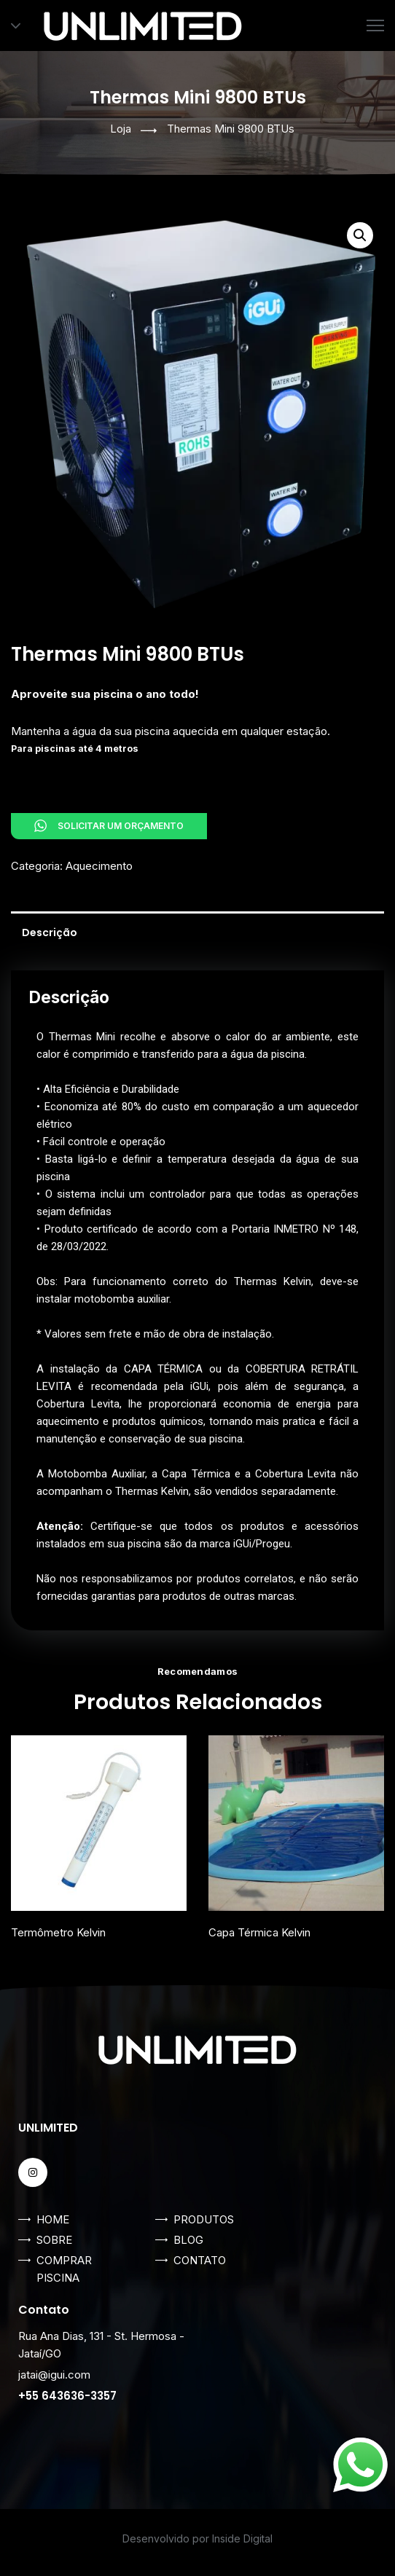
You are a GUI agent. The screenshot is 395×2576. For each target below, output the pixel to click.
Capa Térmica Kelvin (259, 1932)
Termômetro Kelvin (58, 1932)
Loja (120, 129)
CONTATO (199, 2260)
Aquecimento (99, 866)
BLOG (188, 2240)
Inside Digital (242, 2538)
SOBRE (54, 2240)
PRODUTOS (203, 2219)
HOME (52, 2219)
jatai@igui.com (54, 2374)
